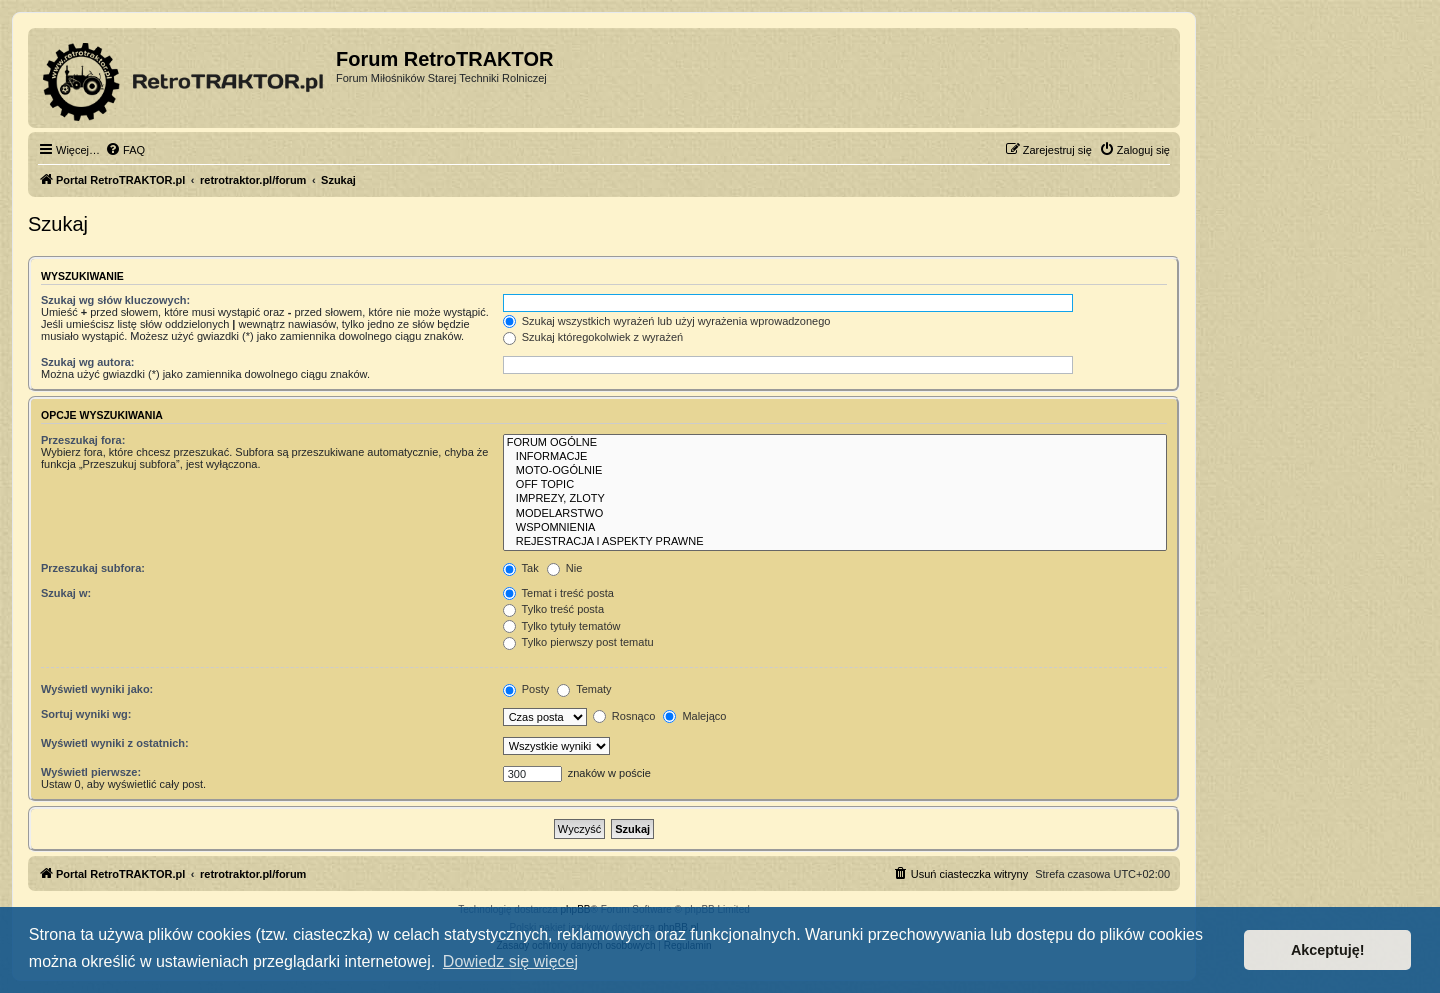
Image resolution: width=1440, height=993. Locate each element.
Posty (526, 689)
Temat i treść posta (558, 593)
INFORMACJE (835, 457)
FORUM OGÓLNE (835, 443)
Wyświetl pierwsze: (91, 772)
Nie (565, 568)
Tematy (584, 689)
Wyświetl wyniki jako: (97, 689)
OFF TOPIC (835, 485)
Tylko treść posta (553, 609)
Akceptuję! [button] (1328, 950)
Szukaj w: (66, 593)
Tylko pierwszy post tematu (578, 642)
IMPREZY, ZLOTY (835, 499)
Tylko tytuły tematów (562, 626)
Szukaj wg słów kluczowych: (115, 300)
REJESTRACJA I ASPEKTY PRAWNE (835, 542)
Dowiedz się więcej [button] (510, 961)
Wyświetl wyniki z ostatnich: (115, 743)
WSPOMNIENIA (835, 528)
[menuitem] (125, 150)
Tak (521, 568)
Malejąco (694, 716)
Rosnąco (624, 716)
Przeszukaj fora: (83, 440)
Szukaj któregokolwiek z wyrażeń (593, 337)
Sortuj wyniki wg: (86, 714)
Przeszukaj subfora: (93, 568)
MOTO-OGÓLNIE (835, 471)
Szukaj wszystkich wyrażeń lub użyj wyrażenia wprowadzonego (667, 321)
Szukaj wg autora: (88, 362)
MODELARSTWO (835, 514)
